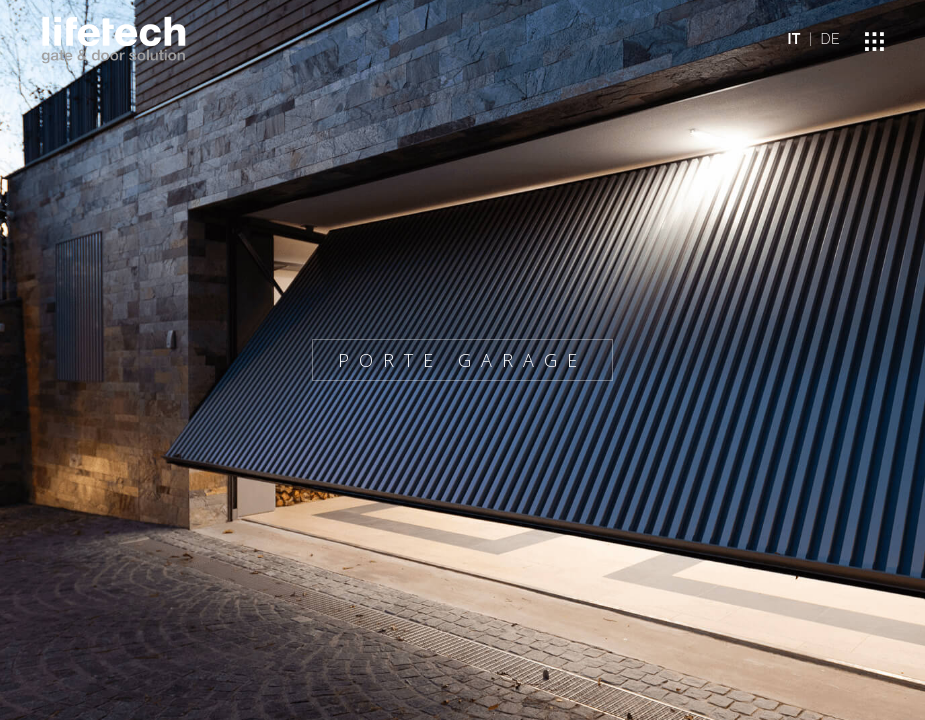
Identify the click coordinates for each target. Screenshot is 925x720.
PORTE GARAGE (462, 360)
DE (830, 39)
